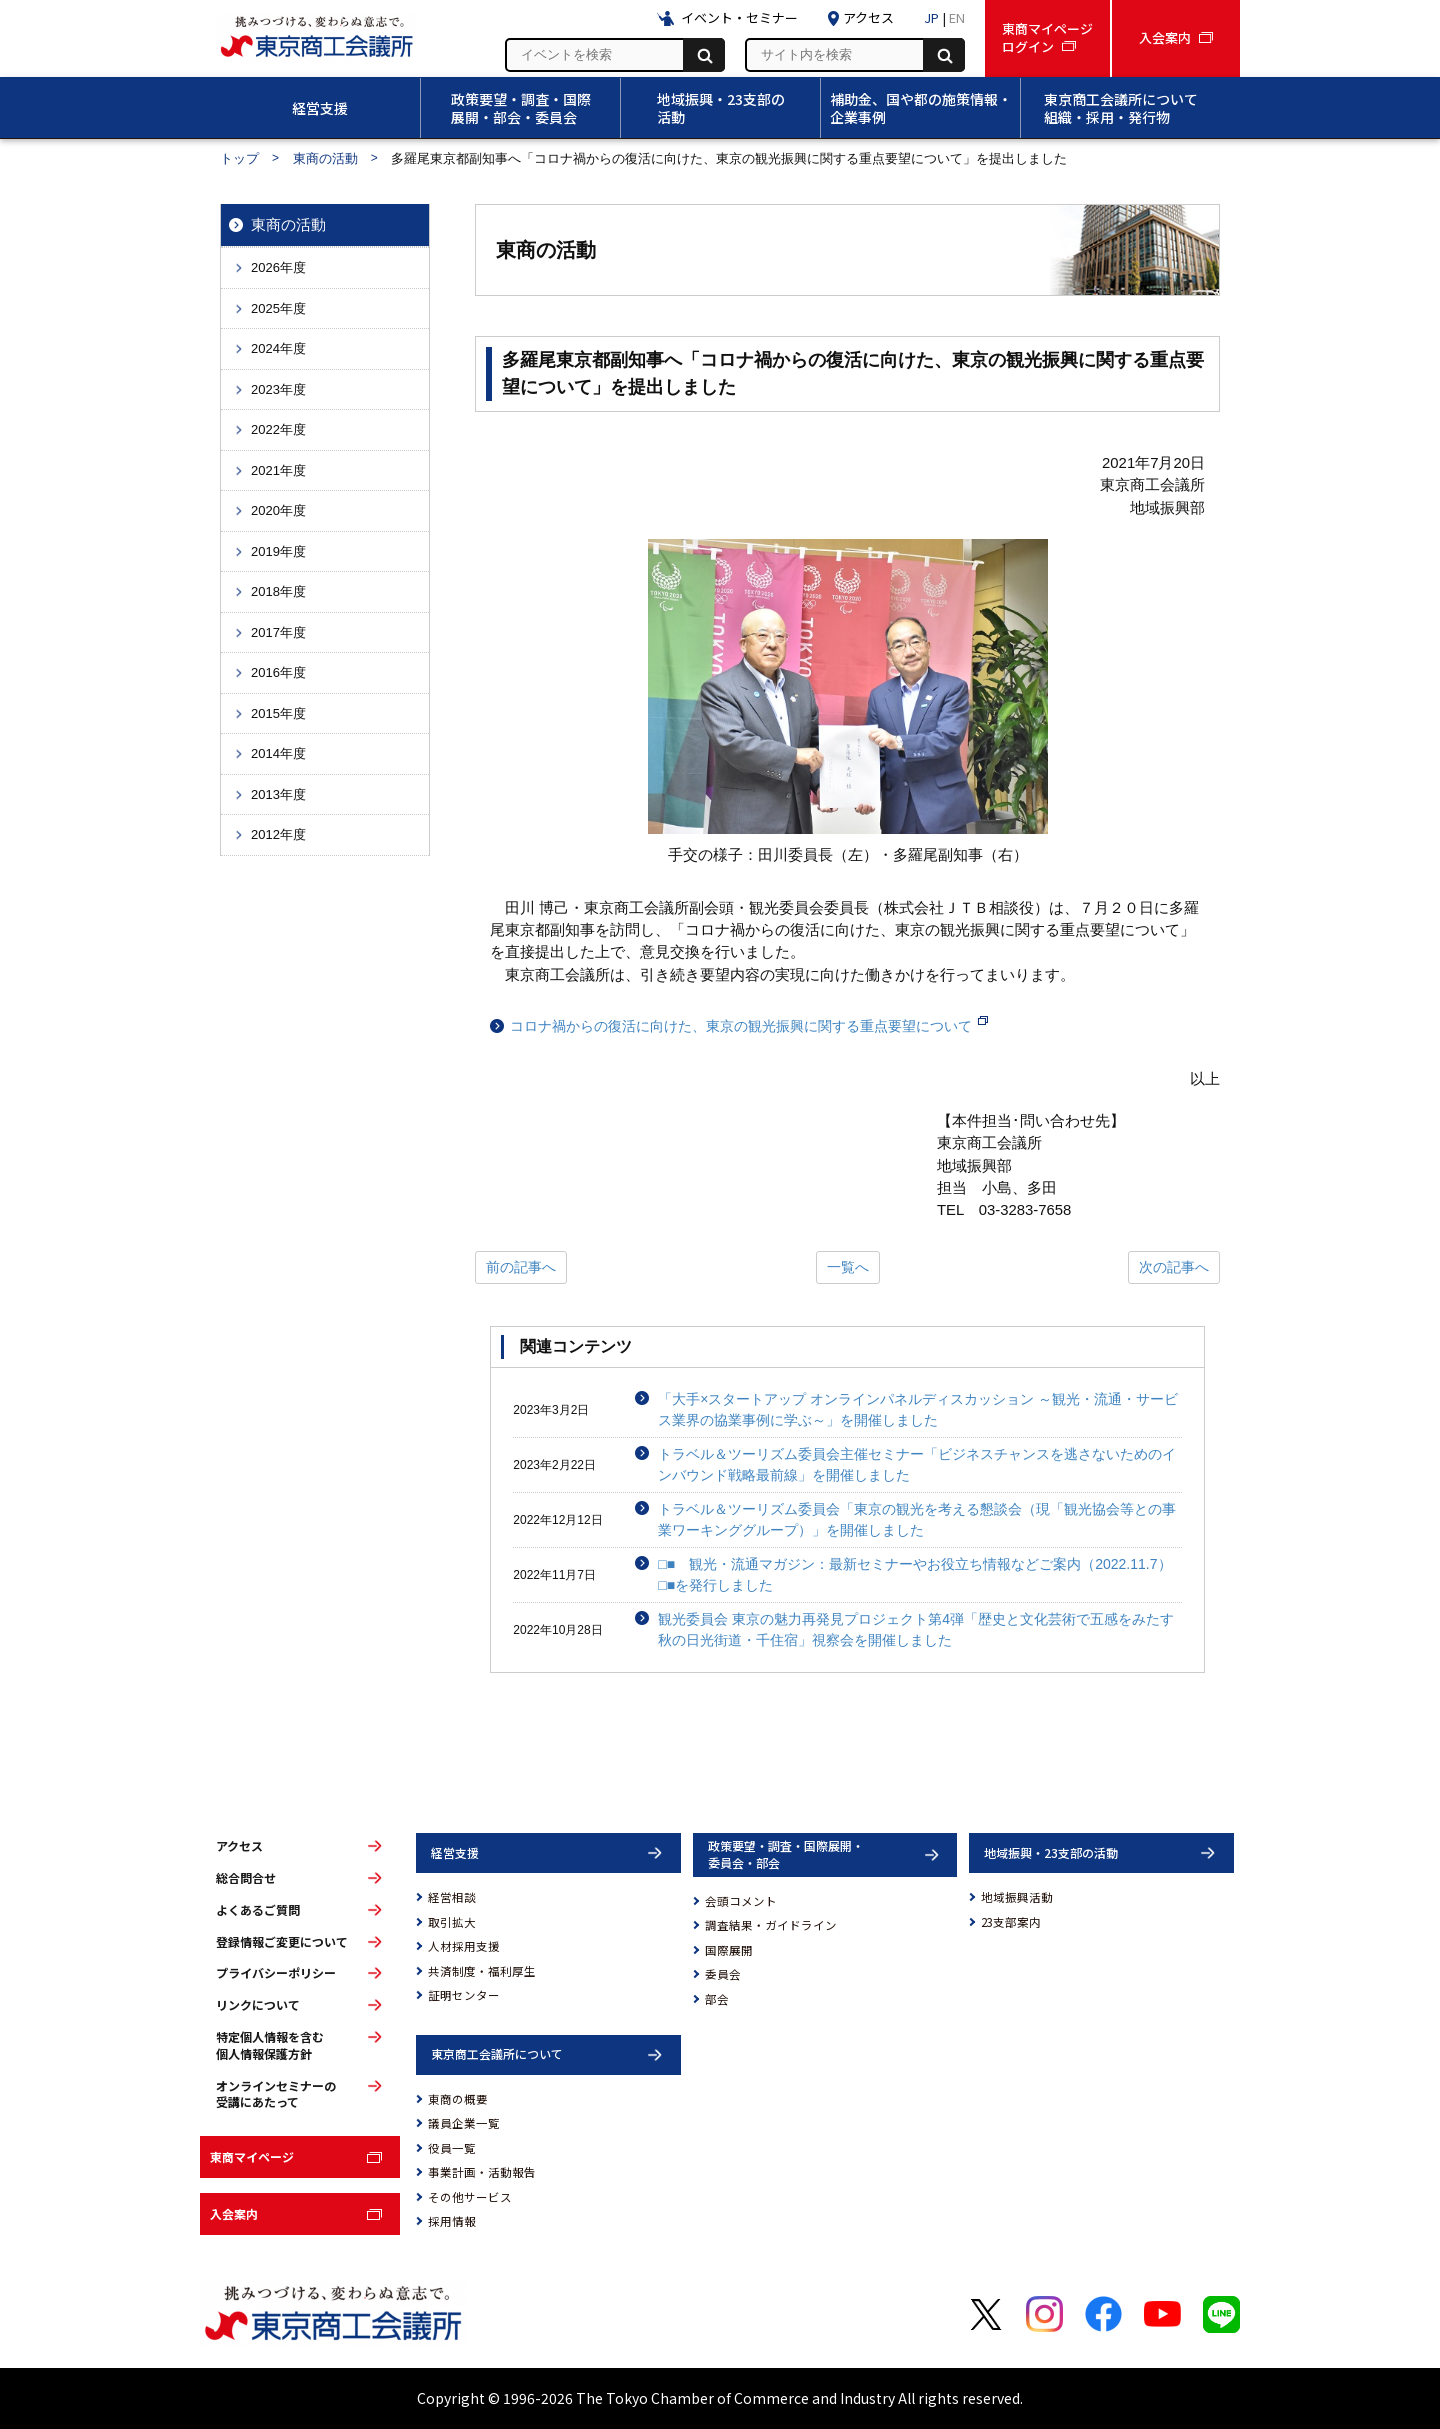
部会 (717, 1999)
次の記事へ (1174, 1267)
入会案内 (234, 2213)
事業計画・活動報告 (482, 2172)
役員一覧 (452, 2148)
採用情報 (452, 2221)
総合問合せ (246, 1878)
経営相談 (452, 1897)
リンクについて (258, 2005)
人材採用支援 (464, 1946)
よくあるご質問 (258, 1910)
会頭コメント (741, 1901)
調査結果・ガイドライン (771, 1925)
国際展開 (729, 1950)
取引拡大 (452, 1922)
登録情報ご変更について (282, 1942)
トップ (239, 158)
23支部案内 (1011, 1922)
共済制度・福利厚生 (482, 1971)
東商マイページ (252, 2156)
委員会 (723, 1974)
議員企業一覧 (464, 2123)
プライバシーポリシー (276, 1973)
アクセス (239, 1846)
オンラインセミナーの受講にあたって (276, 2094)
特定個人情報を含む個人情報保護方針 (270, 2045)
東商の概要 (458, 2099)
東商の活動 (325, 158)
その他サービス (470, 2197)
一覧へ (848, 1267)
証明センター (464, 1995)
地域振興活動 (1017, 1897)
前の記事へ (521, 1267)
